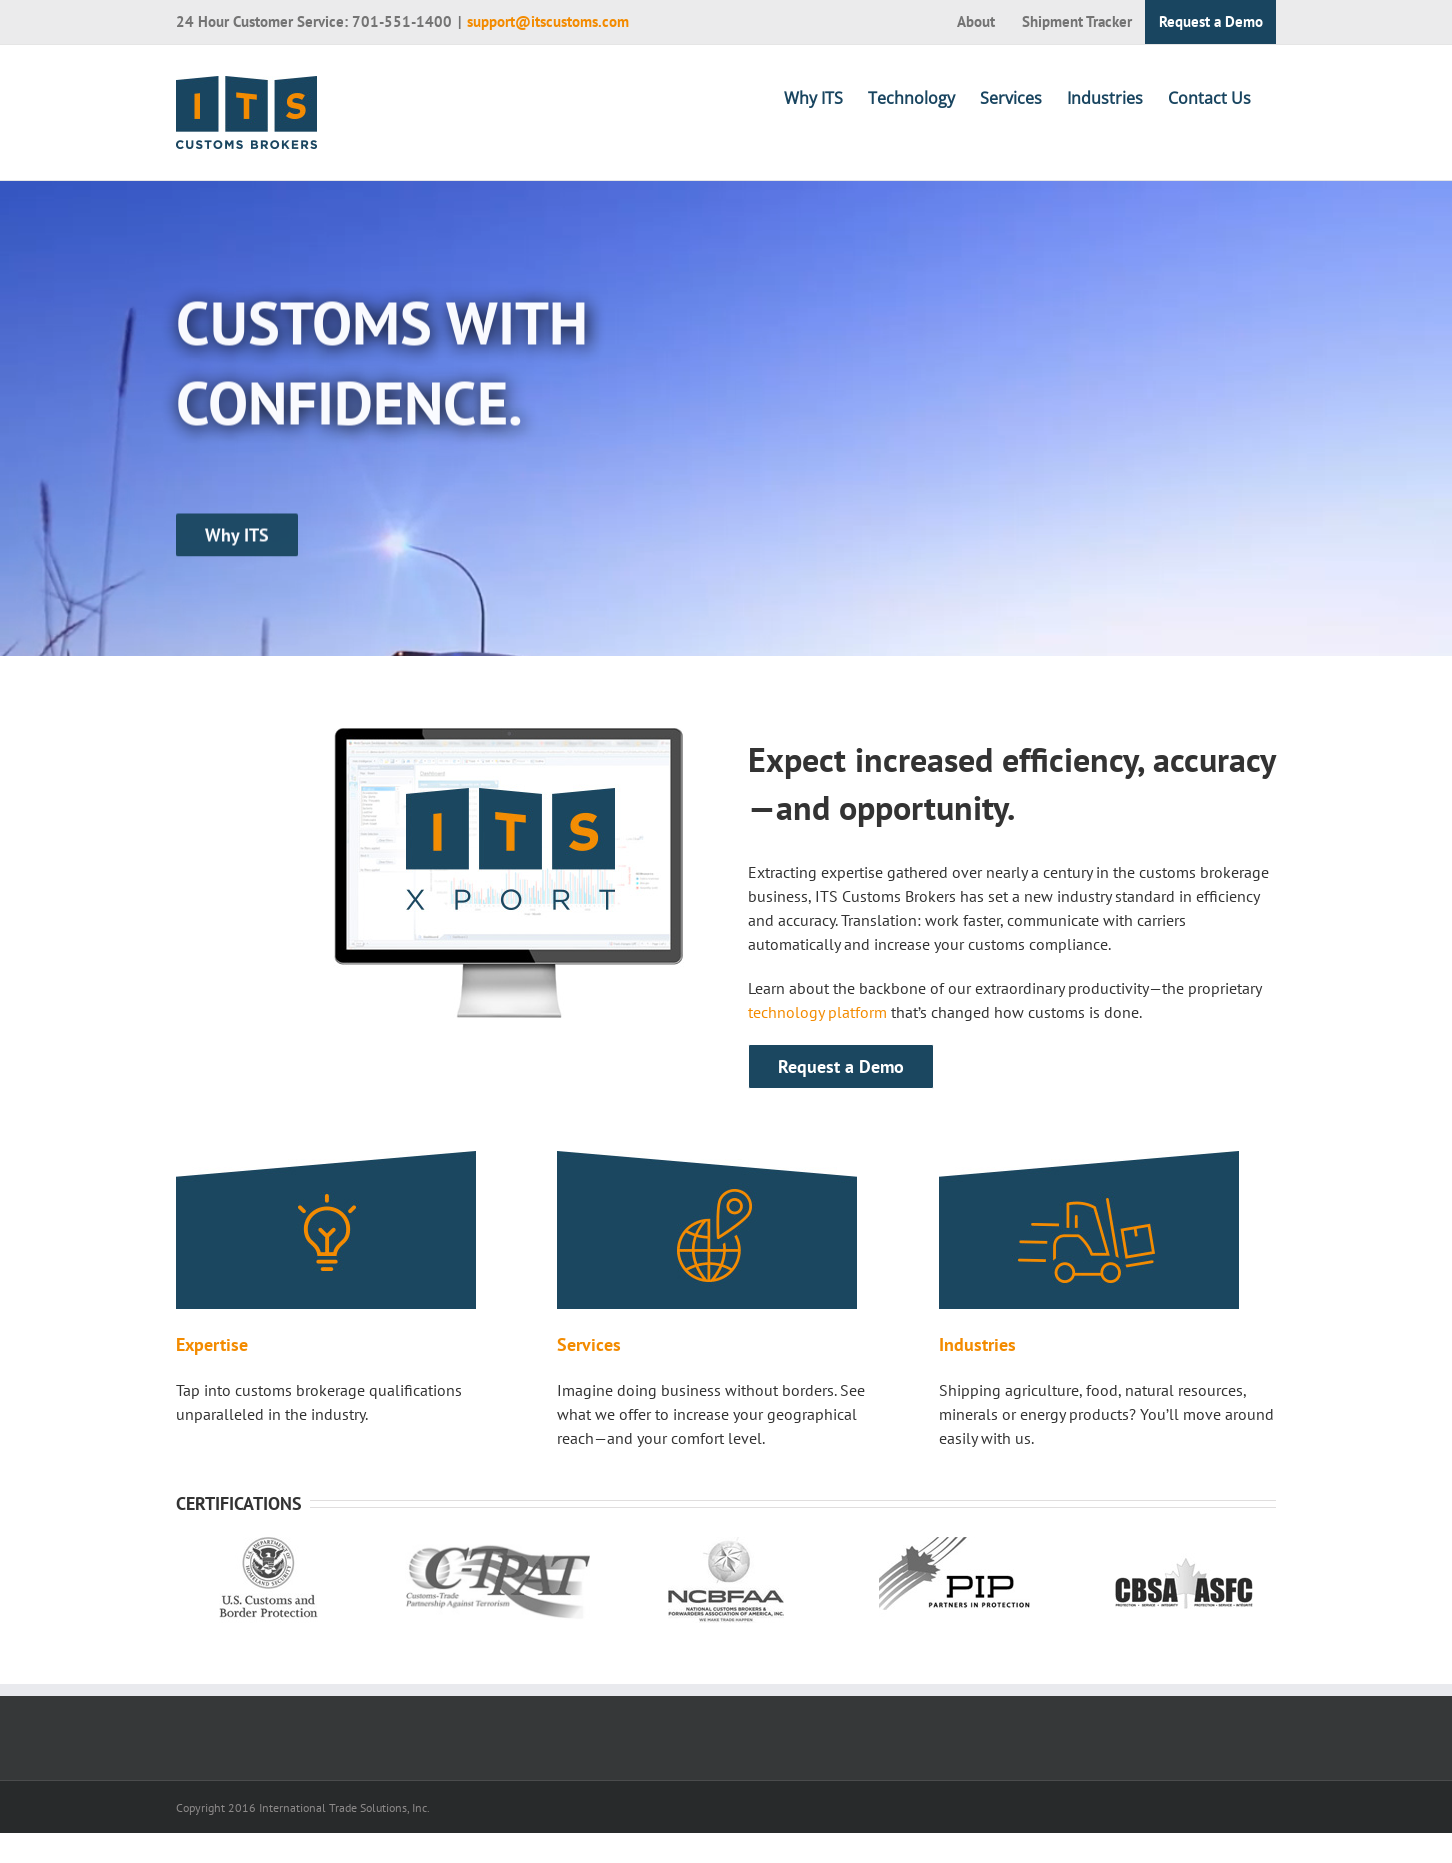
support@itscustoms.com (548, 21)
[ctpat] (497, 1549)
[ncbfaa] (726, 1549)
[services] (707, 1163)
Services (589, 1344)
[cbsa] (1184, 1549)
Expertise (212, 1344)
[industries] (1089, 1163)
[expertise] (326, 1163)
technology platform (817, 1012)
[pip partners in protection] (954, 1549)
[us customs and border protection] (268, 1549)
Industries (977, 1344)
